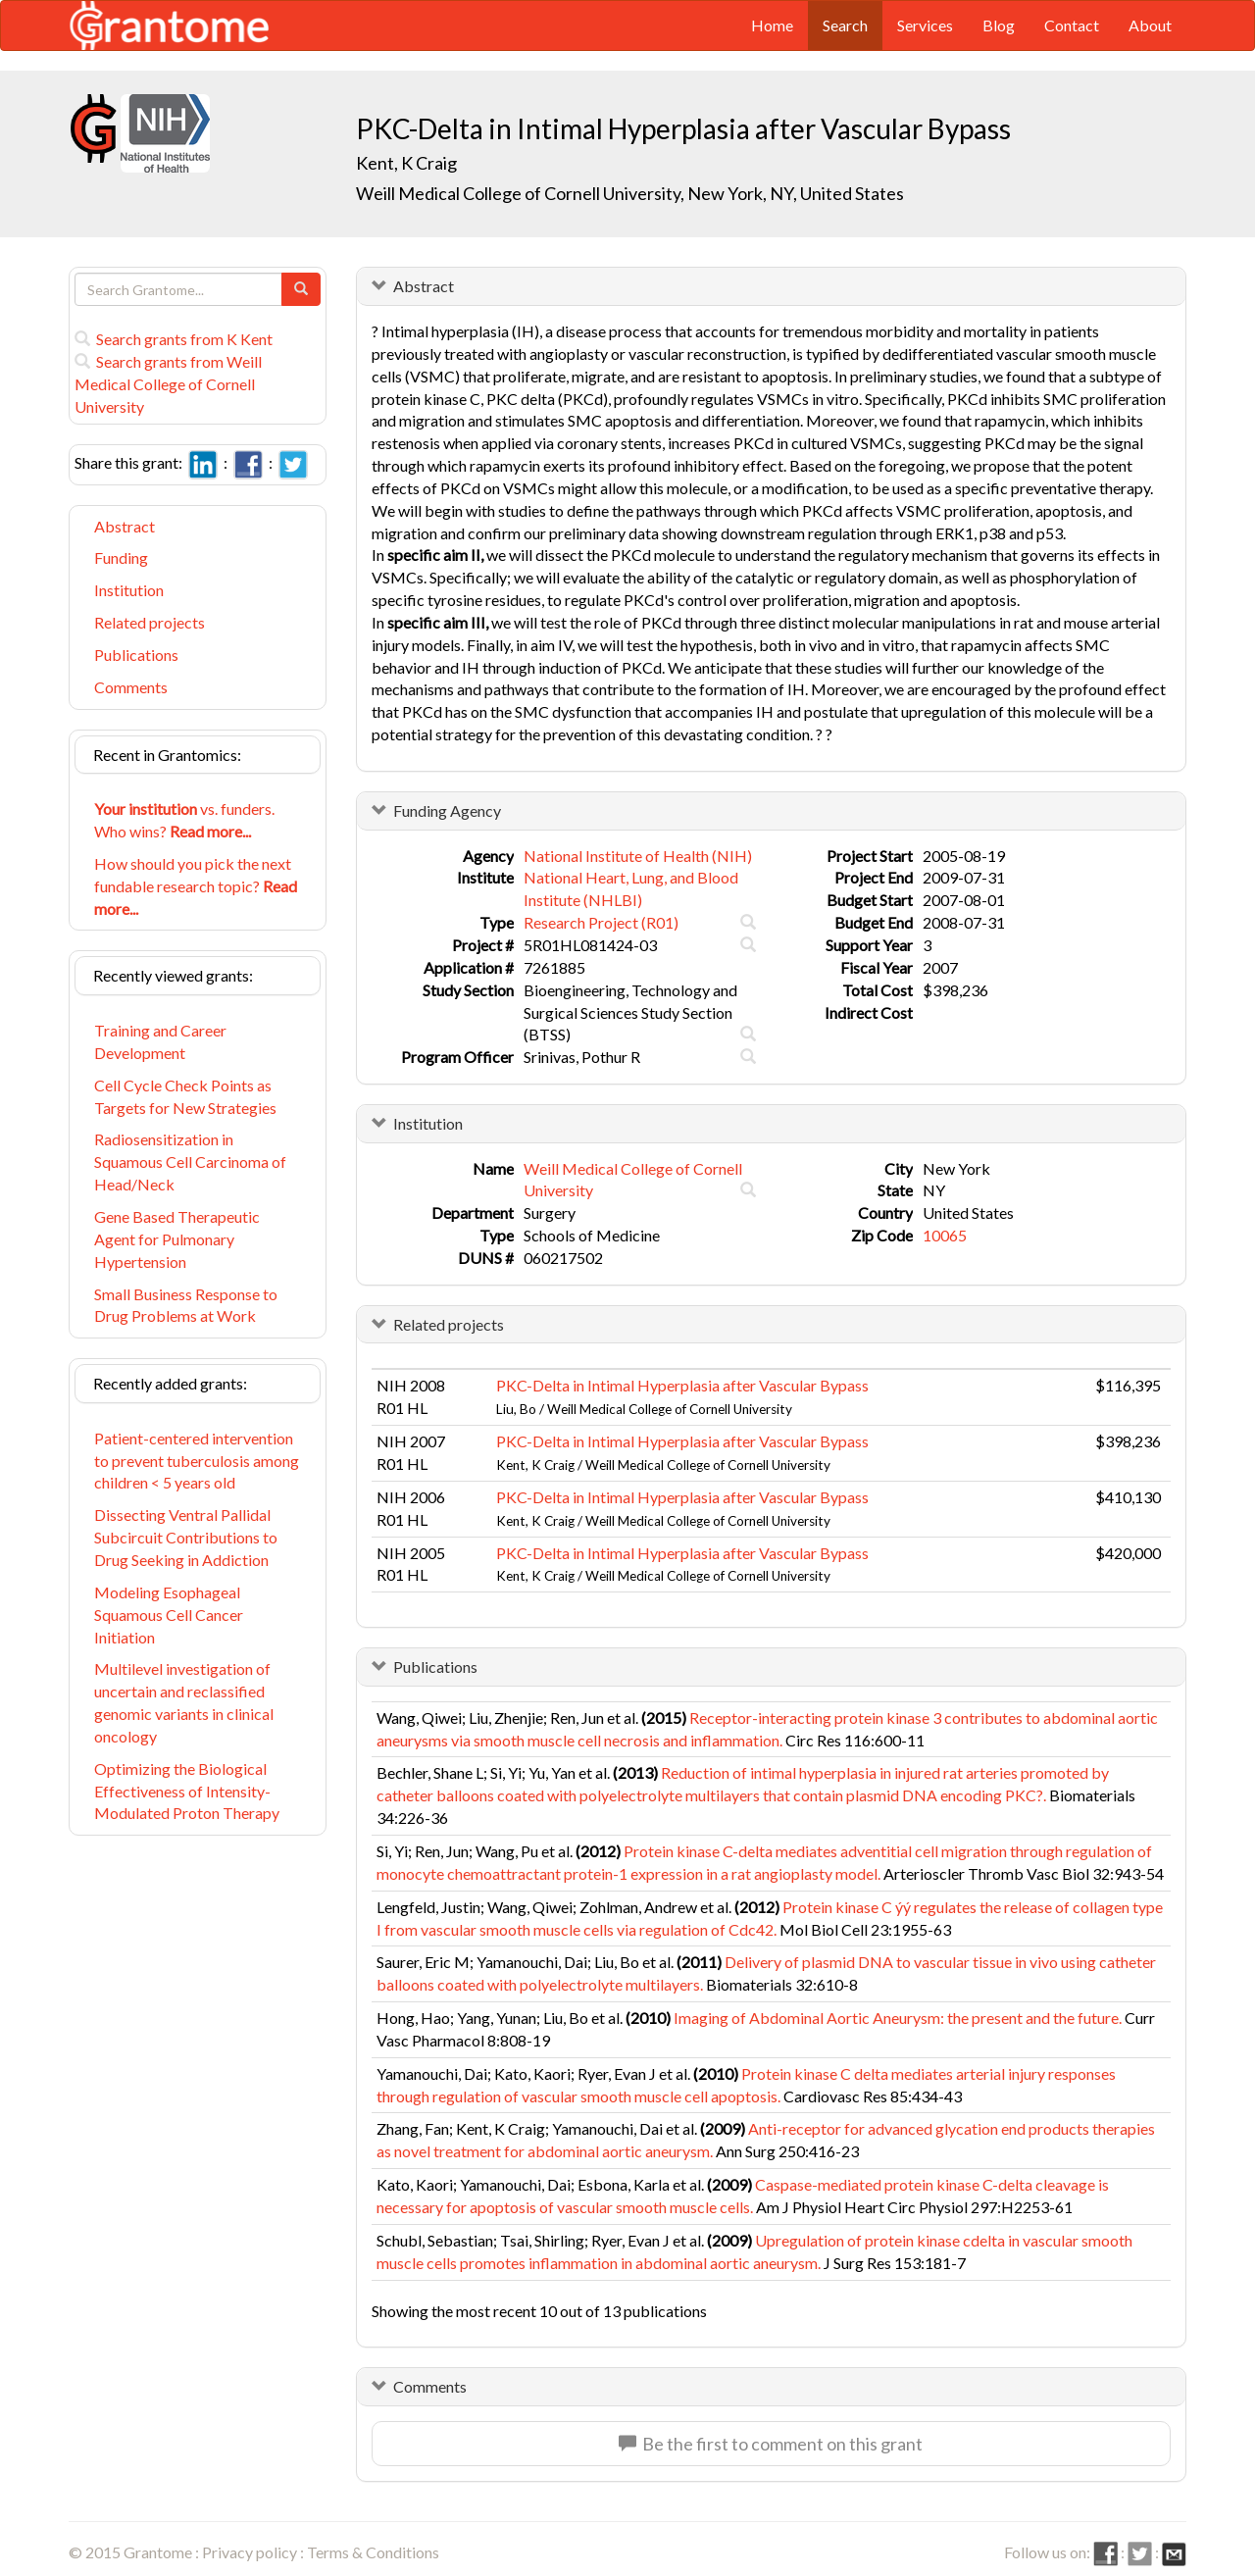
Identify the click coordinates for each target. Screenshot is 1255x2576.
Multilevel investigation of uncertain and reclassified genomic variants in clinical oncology (184, 1702)
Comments (131, 687)
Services (925, 25)
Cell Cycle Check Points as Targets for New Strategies (185, 1096)
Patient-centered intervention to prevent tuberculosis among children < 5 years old (196, 1460)
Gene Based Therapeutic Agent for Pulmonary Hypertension (177, 1239)
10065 (945, 1235)
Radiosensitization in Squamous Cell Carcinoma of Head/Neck (190, 1161)
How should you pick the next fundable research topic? (195, 886)
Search (845, 25)
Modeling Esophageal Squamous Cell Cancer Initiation (168, 1614)
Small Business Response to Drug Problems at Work (185, 1305)
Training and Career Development (160, 1041)
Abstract (124, 526)
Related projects (149, 622)
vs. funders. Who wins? (184, 819)
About (1150, 25)
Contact (1071, 25)
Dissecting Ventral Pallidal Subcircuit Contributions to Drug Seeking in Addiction (185, 1537)
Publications (136, 654)
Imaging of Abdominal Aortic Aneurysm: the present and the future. (898, 2017)
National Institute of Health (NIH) (638, 855)
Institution (129, 590)
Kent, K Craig (406, 163)
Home (772, 25)
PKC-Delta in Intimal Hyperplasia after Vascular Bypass (682, 1385)
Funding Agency (447, 810)
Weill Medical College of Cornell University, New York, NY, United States (630, 193)
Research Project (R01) (601, 922)
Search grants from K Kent (174, 338)
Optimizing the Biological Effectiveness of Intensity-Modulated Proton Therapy (186, 1791)
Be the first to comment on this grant (771, 2443)
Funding (121, 557)
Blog (998, 25)
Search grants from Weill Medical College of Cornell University (168, 384)
